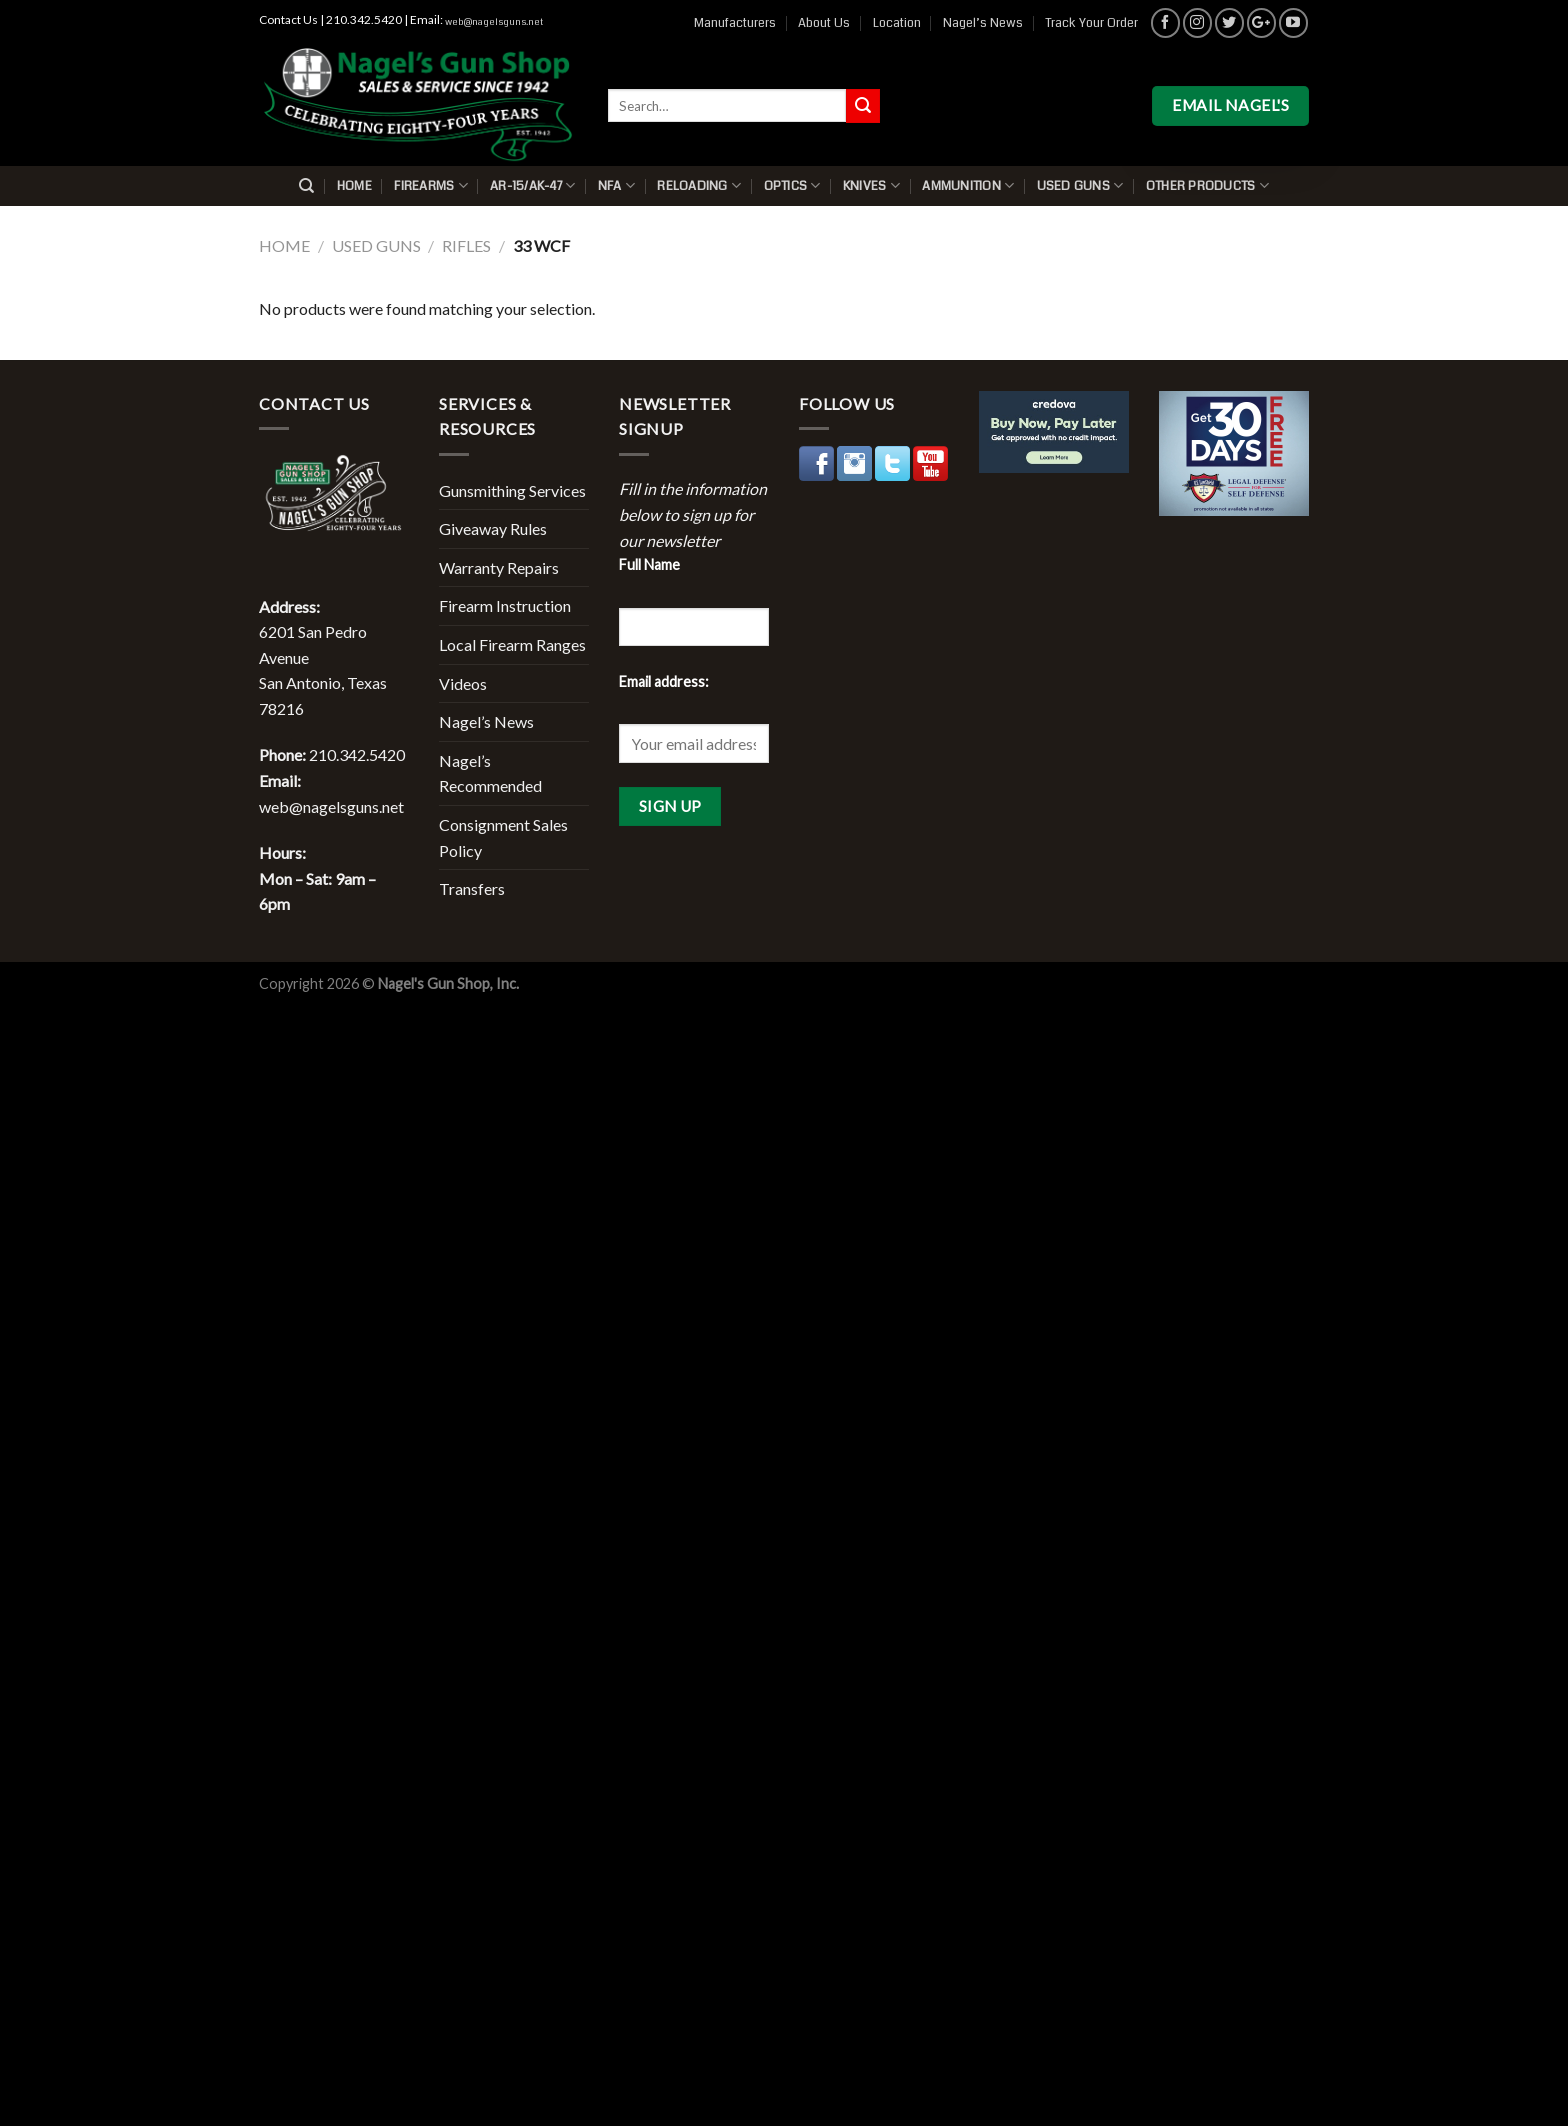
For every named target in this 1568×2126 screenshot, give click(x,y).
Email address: (664, 681)
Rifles (466, 245)
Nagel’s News (983, 23)
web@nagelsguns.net (494, 22)
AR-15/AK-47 (532, 185)
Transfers (472, 888)
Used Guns (1080, 185)
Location (897, 23)
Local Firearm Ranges (512, 644)
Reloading (699, 185)
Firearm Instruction (505, 605)
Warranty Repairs (499, 567)
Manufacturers (735, 23)
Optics (792, 185)
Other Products (1207, 185)
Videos (463, 683)
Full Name (649, 564)
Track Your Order (1091, 23)
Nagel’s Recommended (490, 773)
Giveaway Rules (493, 528)
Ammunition (968, 185)
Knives (871, 185)
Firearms (431, 185)
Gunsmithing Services (512, 490)
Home (354, 186)
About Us (824, 23)
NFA (616, 185)
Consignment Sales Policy (503, 837)
